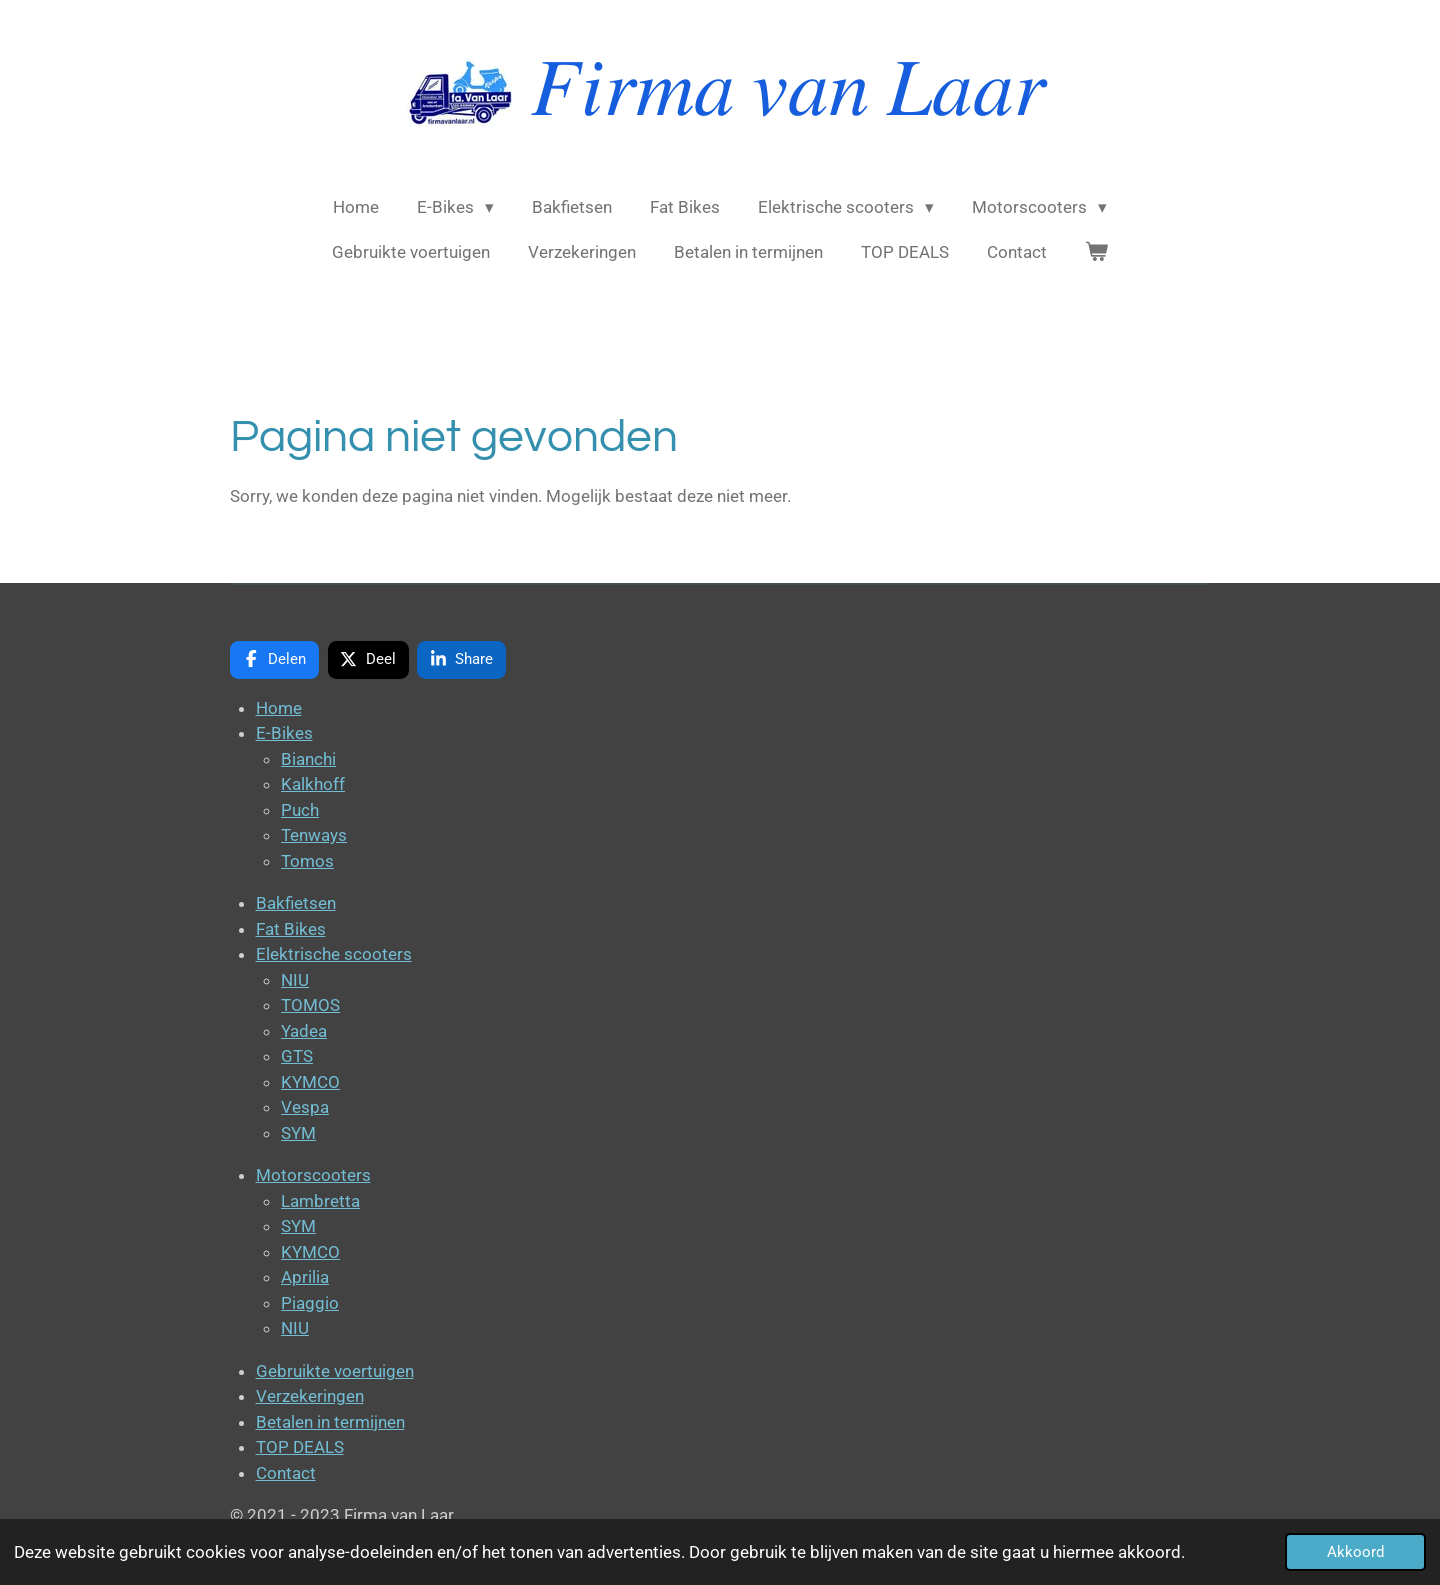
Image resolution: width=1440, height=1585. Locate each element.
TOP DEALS (300, 1447)
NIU (295, 980)
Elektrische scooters (334, 954)
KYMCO (310, 1082)
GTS (297, 1056)
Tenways (314, 835)
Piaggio (310, 1303)
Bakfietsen (296, 903)
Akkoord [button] (1355, 1552)
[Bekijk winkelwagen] (1097, 253)
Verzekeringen (310, 1396)
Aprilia (305, 1277)
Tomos (307, 861)
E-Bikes (284, 733)
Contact (286, 1473)
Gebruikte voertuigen (335, 1371)
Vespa (305, 1107)
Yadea (304, 1031)
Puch (300, 810)
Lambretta (320, 1201)
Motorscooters (313, 1175)
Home (279, 708)
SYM (298, 1133)
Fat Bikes (291, 929)
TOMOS (310, 1005)
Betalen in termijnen (330, 1422)
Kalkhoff (313, 784)
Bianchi (308, 759)
